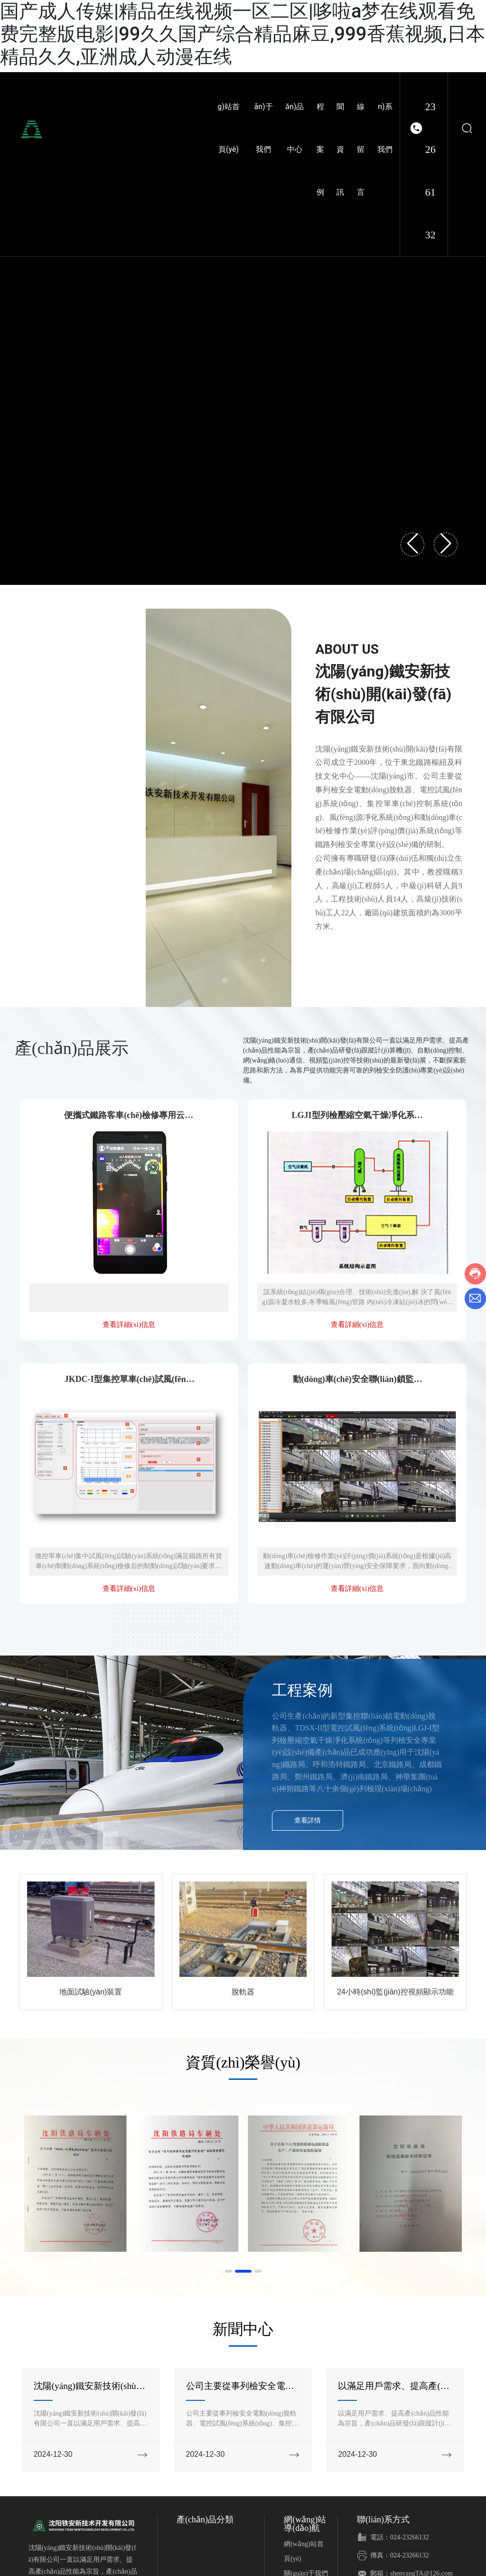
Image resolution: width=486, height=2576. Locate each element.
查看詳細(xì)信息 (129, 1324)
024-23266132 (430, 128)
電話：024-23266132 (399, 2537)
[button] (228, 2271)
